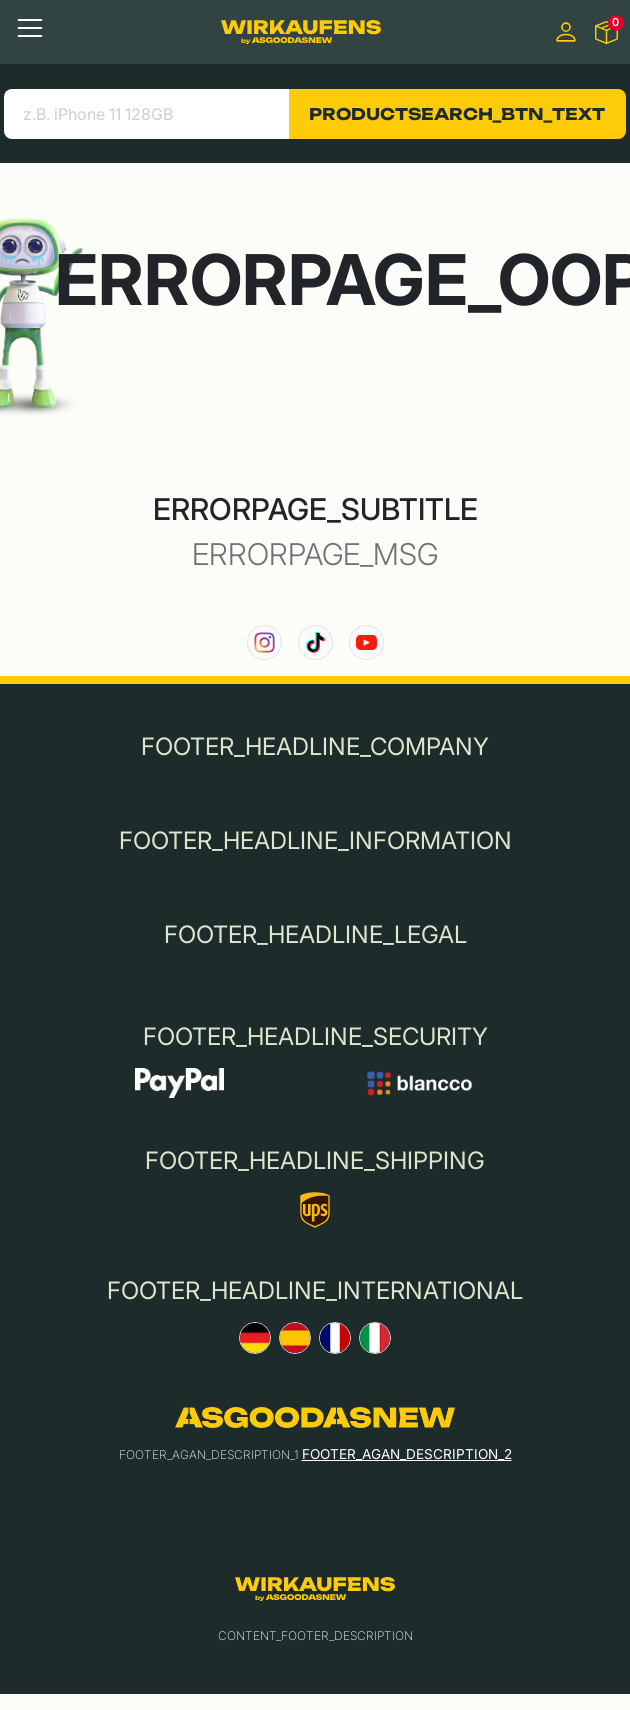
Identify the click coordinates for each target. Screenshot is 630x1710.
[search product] (146, 114)
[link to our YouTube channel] (366, 642)
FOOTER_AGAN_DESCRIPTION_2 (407, 1454)
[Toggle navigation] (30, 28)
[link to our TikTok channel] (315, 642)
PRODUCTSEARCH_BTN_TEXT (457, 114)
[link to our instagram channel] (264, 642)
